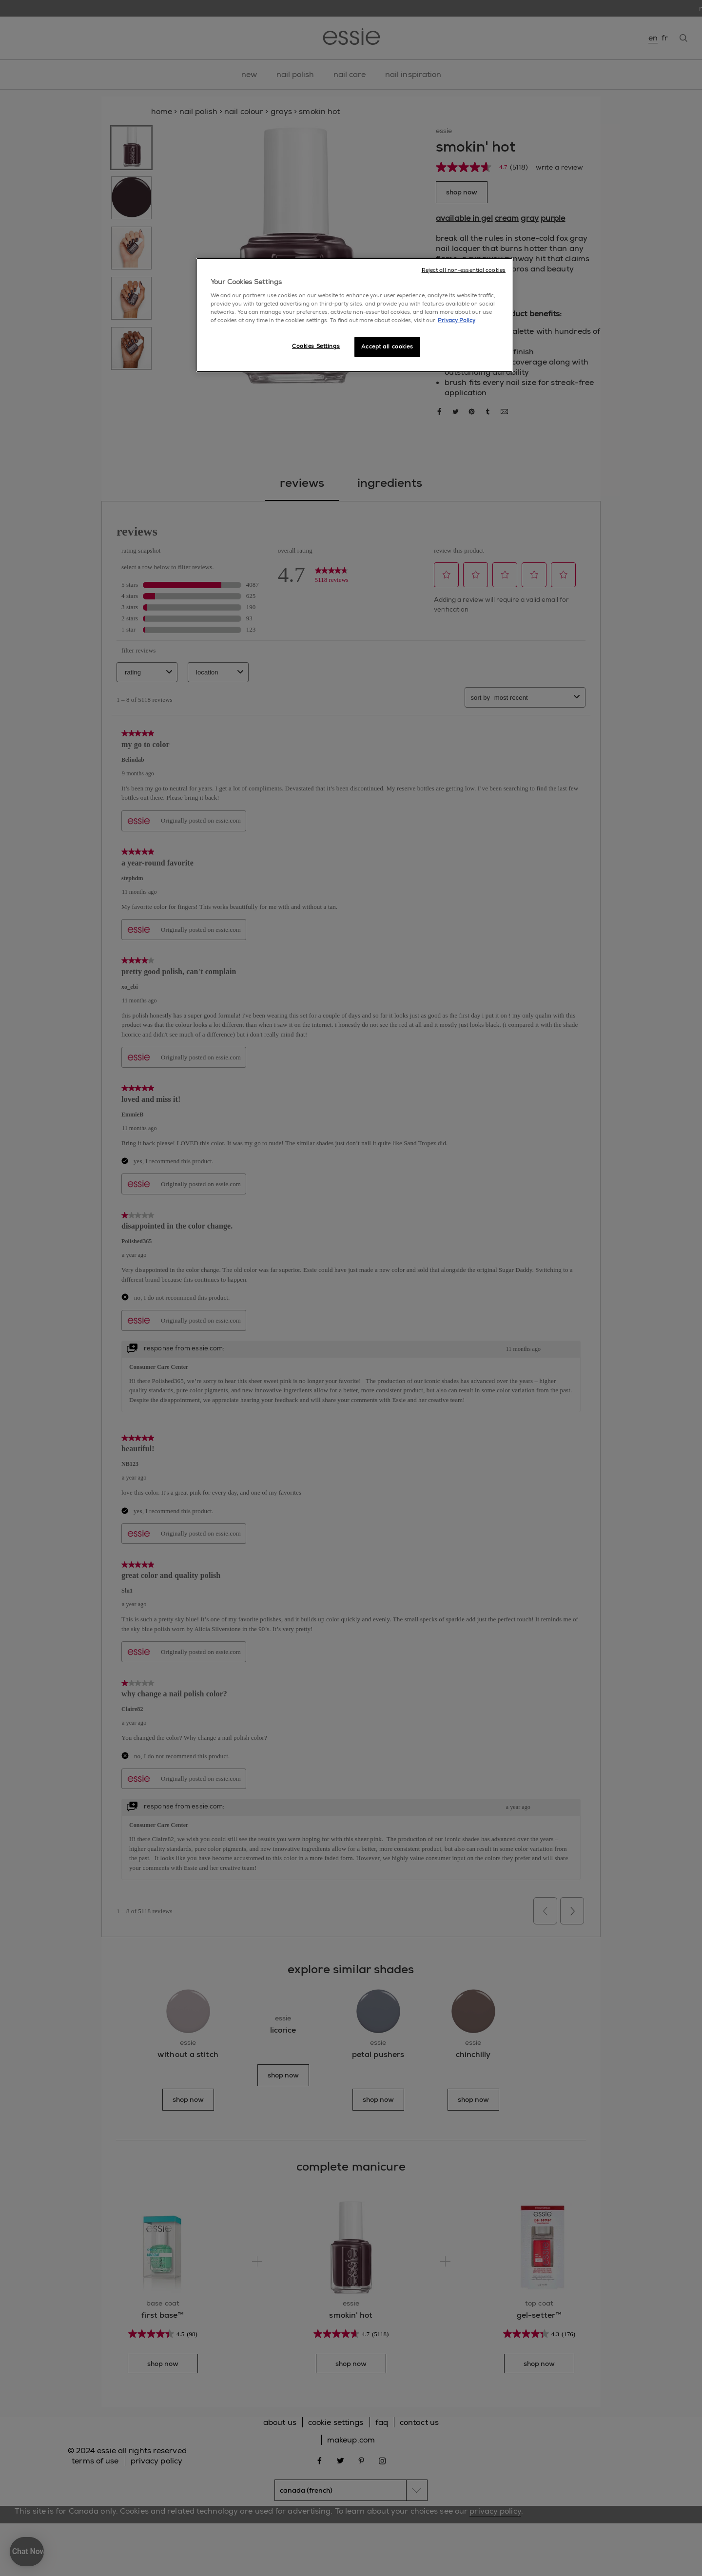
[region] (354, 315)
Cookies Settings (316, 346)
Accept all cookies (387, 346)
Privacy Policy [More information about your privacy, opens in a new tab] (456, 320)
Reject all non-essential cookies (464, 270)
